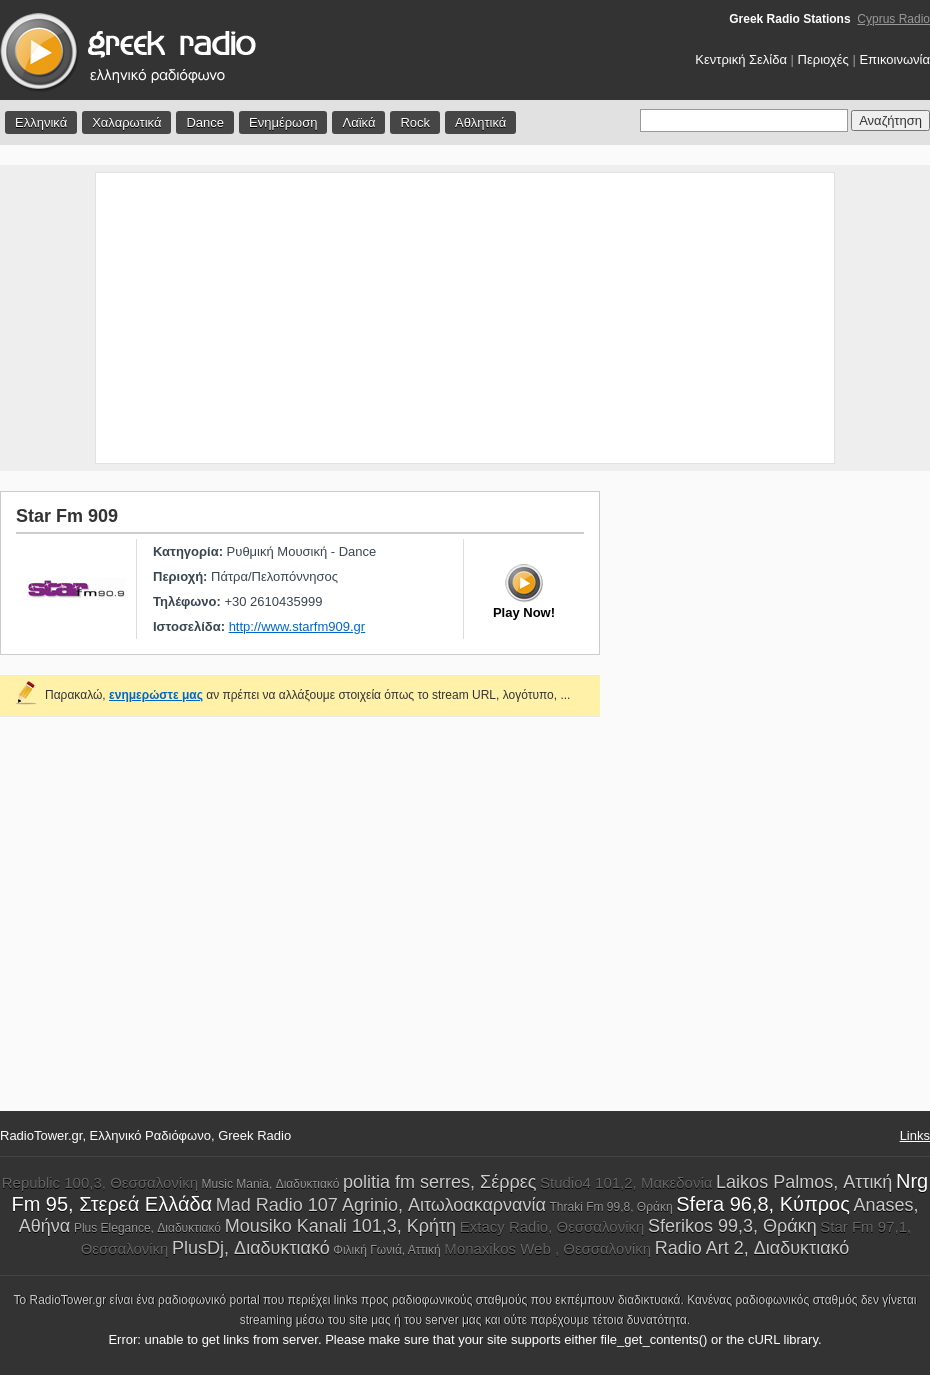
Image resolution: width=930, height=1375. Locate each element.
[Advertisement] (465, 318)
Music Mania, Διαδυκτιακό (271, 1184)
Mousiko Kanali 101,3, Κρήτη (341, 1226)
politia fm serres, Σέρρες (439, 1182)
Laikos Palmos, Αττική (804, 1182)
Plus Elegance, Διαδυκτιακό (147, 1228)
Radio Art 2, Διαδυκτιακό (752, 1248)
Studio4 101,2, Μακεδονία (626, 1182)
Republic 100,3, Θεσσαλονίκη (100, 1182)
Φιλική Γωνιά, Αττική (386, 1250)
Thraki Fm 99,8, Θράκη (611, 1207)
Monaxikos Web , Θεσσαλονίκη (547, 1248)
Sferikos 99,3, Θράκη (732, 1226)
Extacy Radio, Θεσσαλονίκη (552, 1226)
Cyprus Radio (893, 19)
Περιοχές (823, 59)
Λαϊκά (358, 122)
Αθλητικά (480, 122)
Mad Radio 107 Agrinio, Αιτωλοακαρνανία (381, 1205)
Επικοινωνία (894, 59)
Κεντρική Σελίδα (741, 59)
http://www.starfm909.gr (297, 626)
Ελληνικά (41, 122)
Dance (205, 122)
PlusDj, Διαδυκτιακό (251, 1248)
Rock (415, 122)
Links (915, 1135)
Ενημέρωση (283, 122)
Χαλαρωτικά (126, 122)
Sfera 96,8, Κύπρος (763, 1204)
